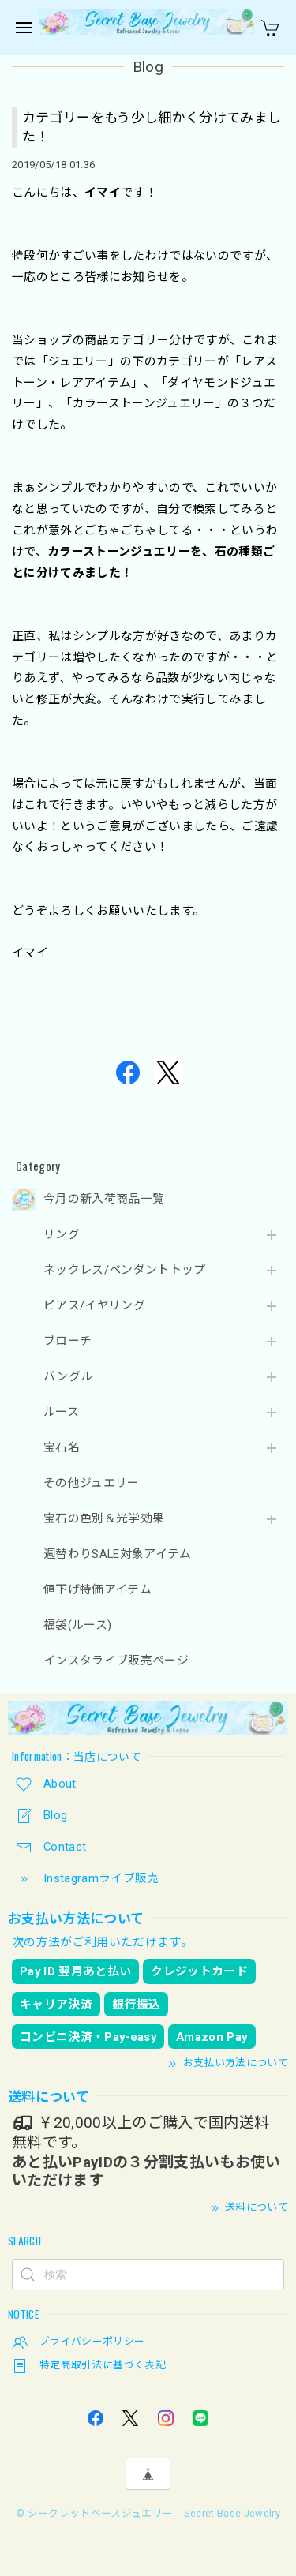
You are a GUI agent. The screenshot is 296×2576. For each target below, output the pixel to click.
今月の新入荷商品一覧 (103, 1199)
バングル (67, 1376)
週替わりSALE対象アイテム (117, 1554)
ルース (61, 1412)
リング (61, 1234)
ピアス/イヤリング (94, 1305)
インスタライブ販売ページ (116, 1661)
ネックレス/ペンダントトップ (124, 1270)
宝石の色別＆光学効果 (103, 1519)
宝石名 (61, 1448)
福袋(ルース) (77, 1625)
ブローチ (67, 1341)
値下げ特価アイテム (97, 1590)
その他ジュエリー (91, 1483)
